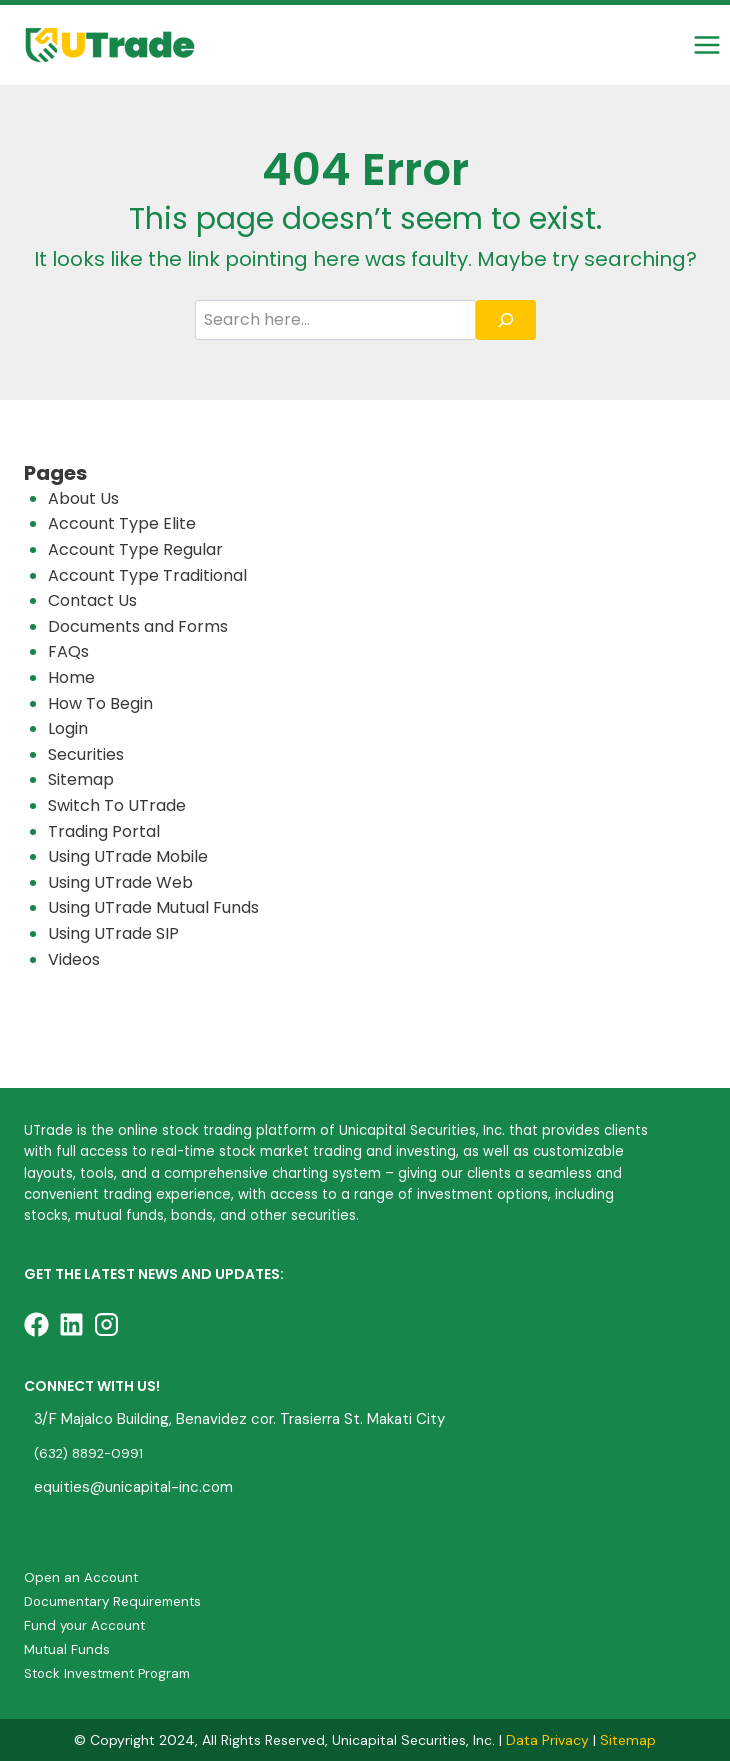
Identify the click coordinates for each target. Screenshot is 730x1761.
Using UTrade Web (120, 882)
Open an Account (81, 1577)
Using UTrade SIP (113, 933)
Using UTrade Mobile (128, 856)
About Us (83, 498)
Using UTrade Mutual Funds (153, 907)
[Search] (506, 320)
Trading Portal (104, 831)
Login (68, 728)
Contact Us (92, 600)
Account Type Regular (135, 549)
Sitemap (81, 779)
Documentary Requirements (112, 1601)
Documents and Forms (138, 626)
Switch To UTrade (117, 805)
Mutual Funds (67, 1649)
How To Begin (100, 703)
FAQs (68, 651)
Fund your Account (84, 1625)
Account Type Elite (122, 523)
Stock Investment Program (107, 1673)
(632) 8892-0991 (88, 1453)
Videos (74, 959)
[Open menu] (706, 44)
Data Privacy (547, 1740)
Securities (86, 754)
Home (71, 677)
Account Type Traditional (147, 575)
